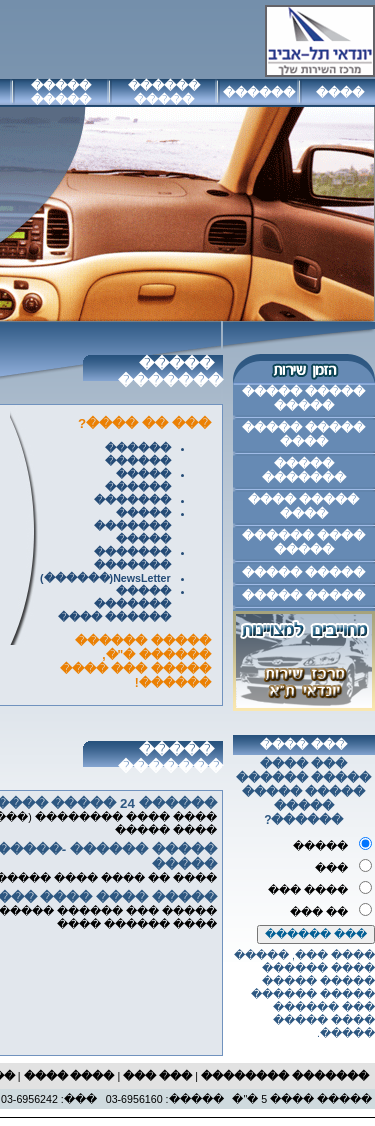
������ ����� (164, 93)
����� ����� (61, 93)
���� (340, 93)
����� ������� (304, 471)
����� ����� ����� (303, 399)
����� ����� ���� (303, 435)
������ (259, 93)
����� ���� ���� (303, 507)
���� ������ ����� (303, 543)
